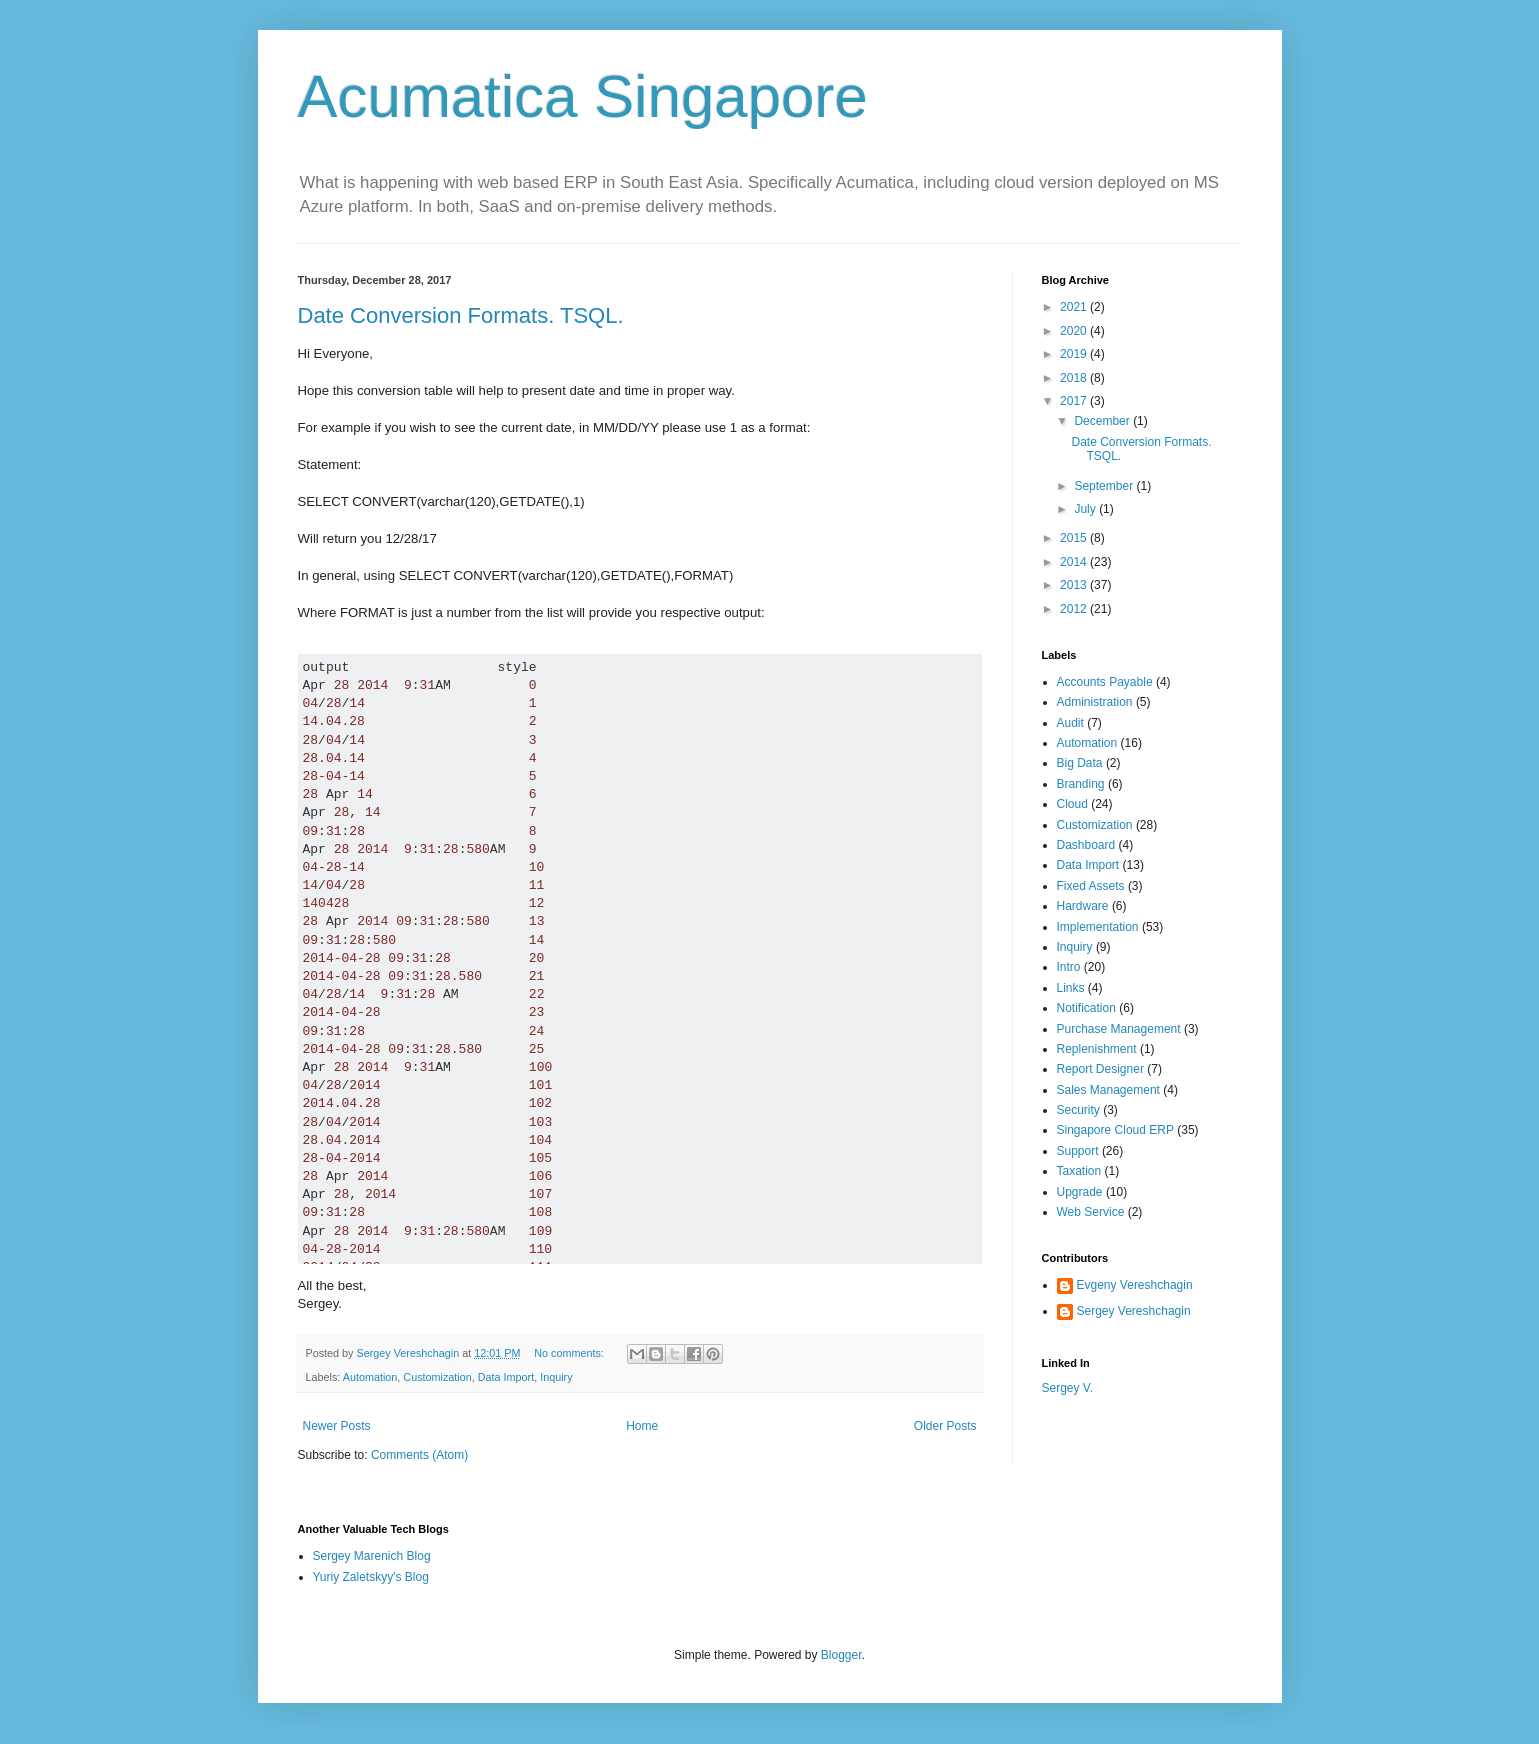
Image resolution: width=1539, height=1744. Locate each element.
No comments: (570, 1353)
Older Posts (945, 1426)
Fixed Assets (1091, 886)
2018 (1075, 378)
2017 (1075, 401)
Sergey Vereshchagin (1134, 1311)
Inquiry (556, 1377)
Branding (1081, 784)
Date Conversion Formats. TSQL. (461, 315)
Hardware (1083, 906)
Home (642, 1426)
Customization (437, 1377)
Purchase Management (1119, 1029)
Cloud (1072, 804)
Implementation (1098, 927)
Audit (1070, 723)
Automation (370, 1377)
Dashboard (1086, 845)
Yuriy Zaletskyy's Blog (371, 1577)
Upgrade (1080, 1192)
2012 (1075, 609)
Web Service (1091, 1212)
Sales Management (1108, 1090)
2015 (1075, 538)
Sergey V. (1068, 1388)
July (1086, 509)
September (1105, 486)
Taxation (1079, 1171)
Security (1078, 1110)
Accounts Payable (1105, 682)
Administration (1095, 702)
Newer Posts (337, 1426)
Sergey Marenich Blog (372, 1556)
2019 (1075, 354)
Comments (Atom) (419, 1455)
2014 (1075, 562)
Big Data (1080, 763)
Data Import (506, 1377)
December (1103, 421)
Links (1071, 988)
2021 (1075, 307)
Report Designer (1100, 1069)
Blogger (841, 1655)
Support (1078, 1151)
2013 (1075, 585)
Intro (1069, 967)
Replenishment (1097, 1049)
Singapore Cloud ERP (1115, 1130)
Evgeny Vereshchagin (1135, 1285)
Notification (1086, 1008)
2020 (1075, 331)
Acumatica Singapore (583, 96)
